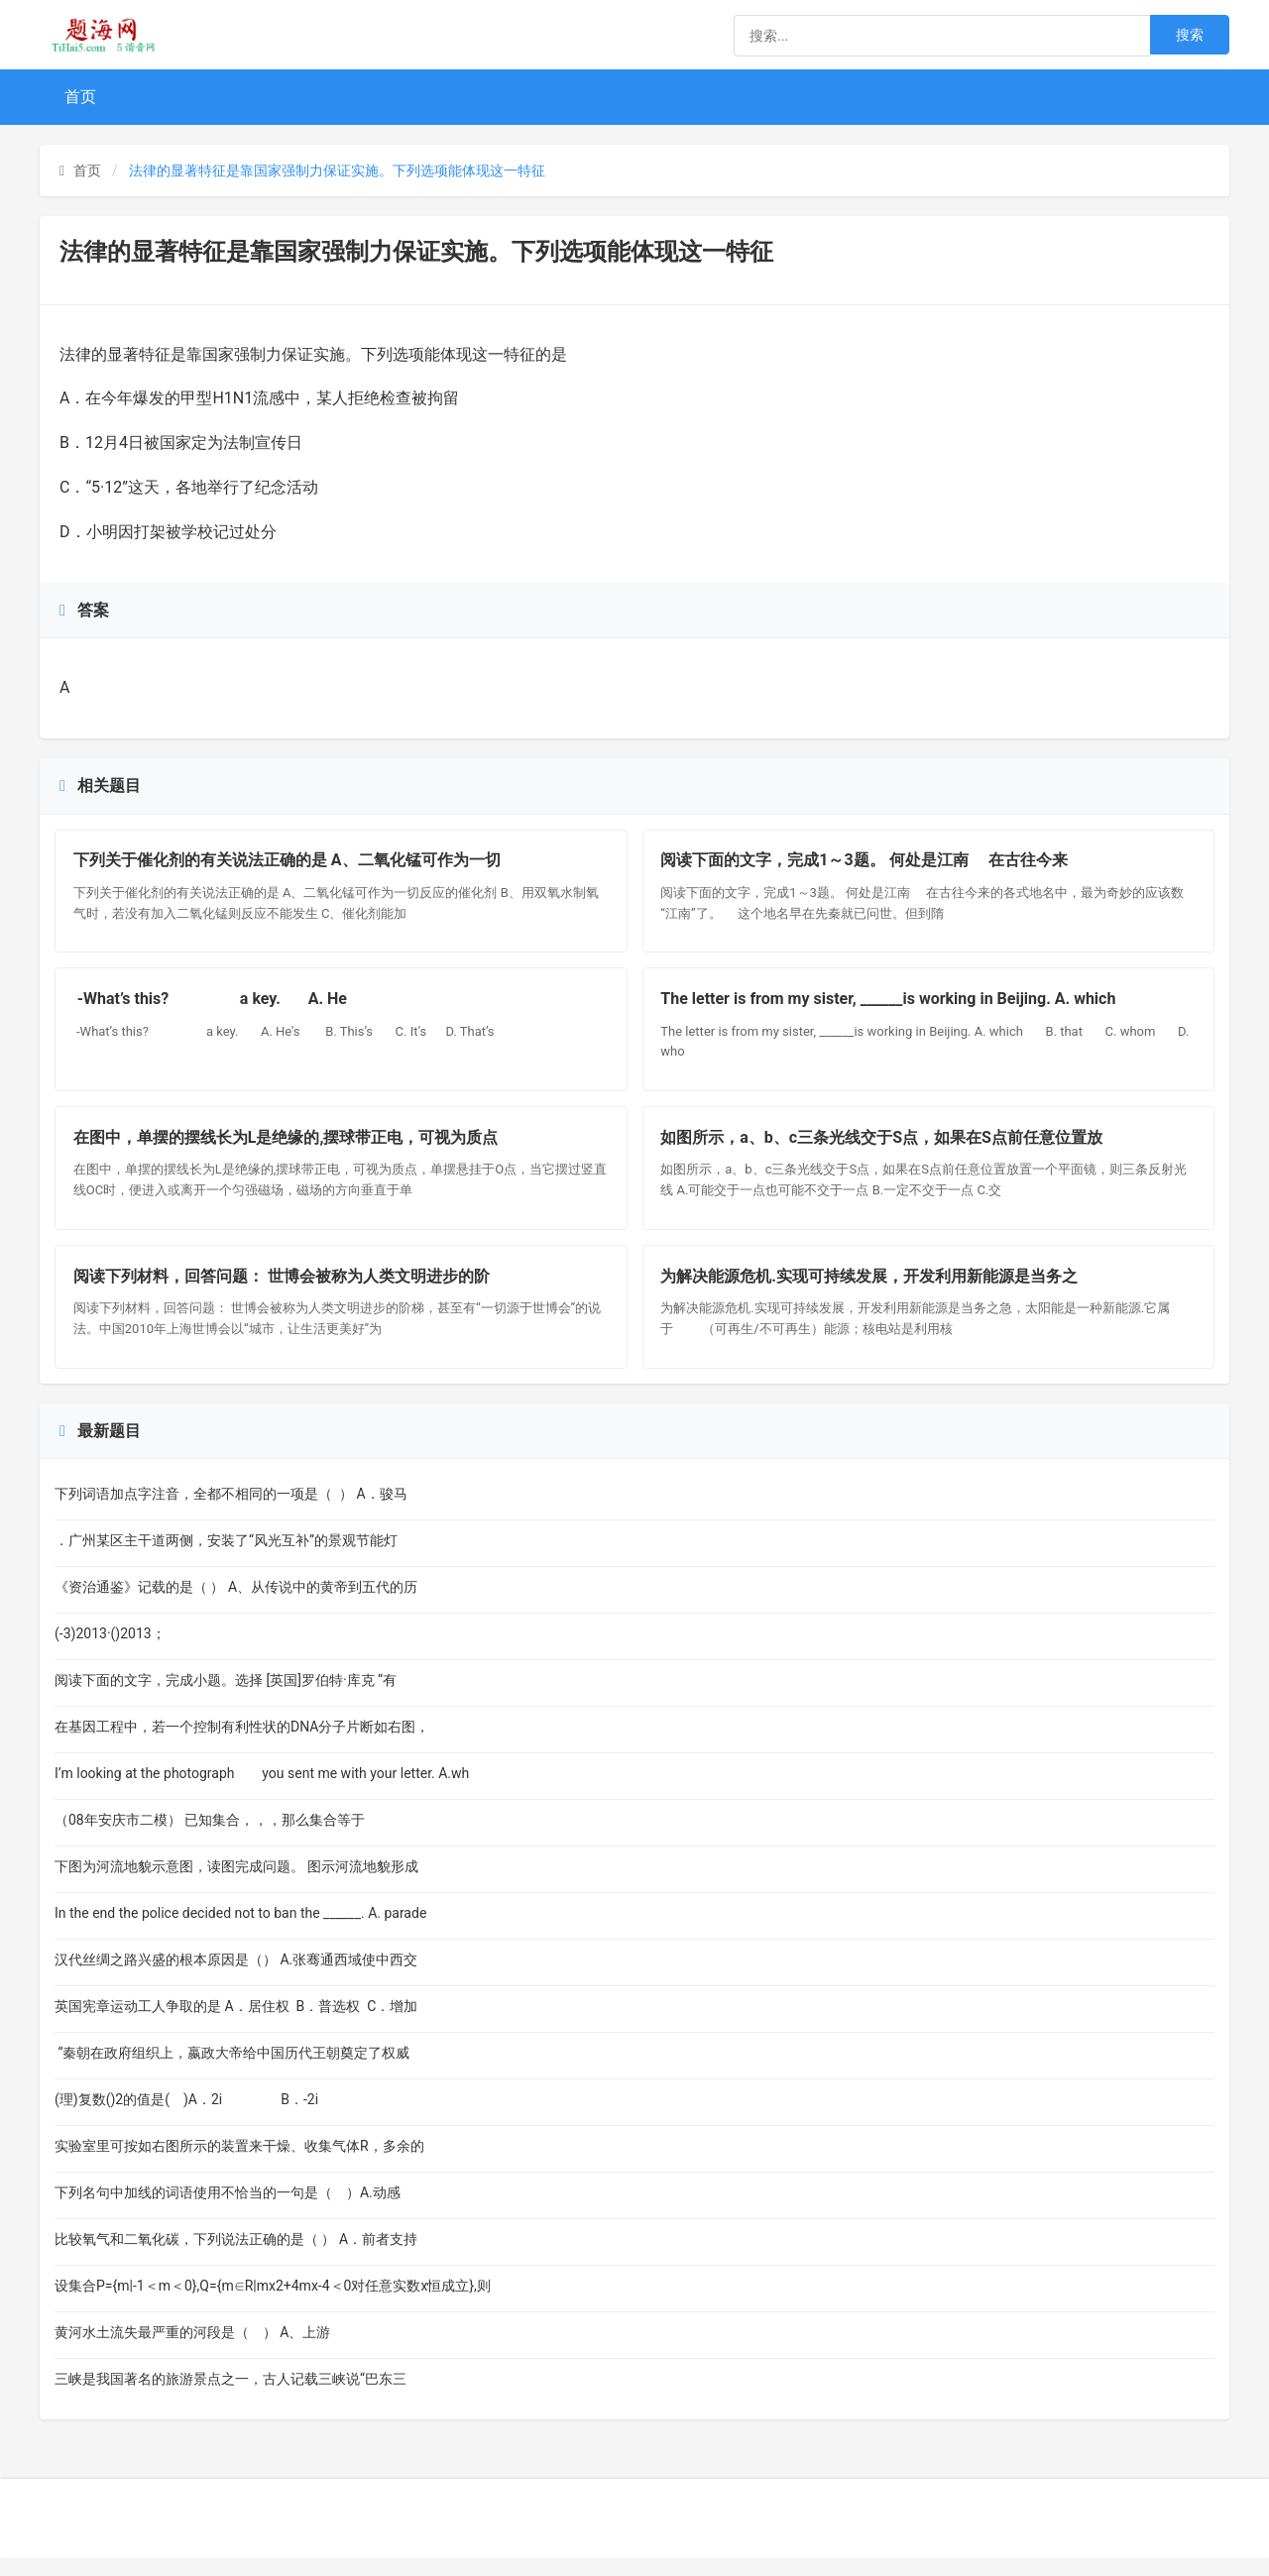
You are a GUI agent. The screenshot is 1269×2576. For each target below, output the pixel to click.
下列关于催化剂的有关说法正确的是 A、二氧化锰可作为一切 (289, 862)
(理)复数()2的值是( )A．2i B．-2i (188, 2117)
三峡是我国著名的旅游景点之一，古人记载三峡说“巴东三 (230, 2397)
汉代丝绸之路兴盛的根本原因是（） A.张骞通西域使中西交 (236, 1977)
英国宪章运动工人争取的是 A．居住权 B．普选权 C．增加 (236, 2024)
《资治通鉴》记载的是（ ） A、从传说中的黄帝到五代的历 (236, 1605)
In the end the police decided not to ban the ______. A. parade (256, 1931)
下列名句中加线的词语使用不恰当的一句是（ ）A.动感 (228, 2210)
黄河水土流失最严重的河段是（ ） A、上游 (208, 2350)
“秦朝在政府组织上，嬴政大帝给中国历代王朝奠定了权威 (232, 2070)
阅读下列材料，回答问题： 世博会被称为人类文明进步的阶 (283, 1291)
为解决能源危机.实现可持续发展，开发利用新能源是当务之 (872, 1291)
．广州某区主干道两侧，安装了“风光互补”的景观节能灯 (226, 1558)
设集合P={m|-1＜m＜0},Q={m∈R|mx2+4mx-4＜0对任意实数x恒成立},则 (273, 2303)
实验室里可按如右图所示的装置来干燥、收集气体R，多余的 (239, 2164)
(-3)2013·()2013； (110, 1651)
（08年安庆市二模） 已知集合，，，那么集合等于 (222, 1838)
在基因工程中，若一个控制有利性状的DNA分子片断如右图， (244, 1744)
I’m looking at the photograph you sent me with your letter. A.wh (262, 1791)
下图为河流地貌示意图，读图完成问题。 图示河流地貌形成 (236, 1884)
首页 (80, 96)
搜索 (1190, 35)
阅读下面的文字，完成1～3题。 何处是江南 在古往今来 (866, 862)
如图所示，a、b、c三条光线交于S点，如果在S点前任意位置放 (884, 1148)
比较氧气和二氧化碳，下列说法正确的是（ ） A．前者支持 (236, 2257)
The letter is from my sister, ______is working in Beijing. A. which (904, 1005)
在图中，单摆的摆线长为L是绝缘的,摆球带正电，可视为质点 (288, 1148)
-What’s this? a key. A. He (212, 1005)
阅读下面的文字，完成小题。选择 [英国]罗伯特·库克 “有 (226, 1698)
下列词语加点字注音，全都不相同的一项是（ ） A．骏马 (231, 1511)
